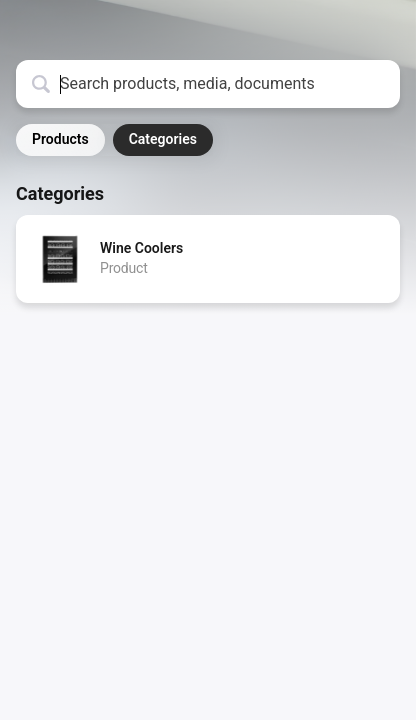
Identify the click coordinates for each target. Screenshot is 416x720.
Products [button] (60, 139)
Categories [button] (163, 139)
